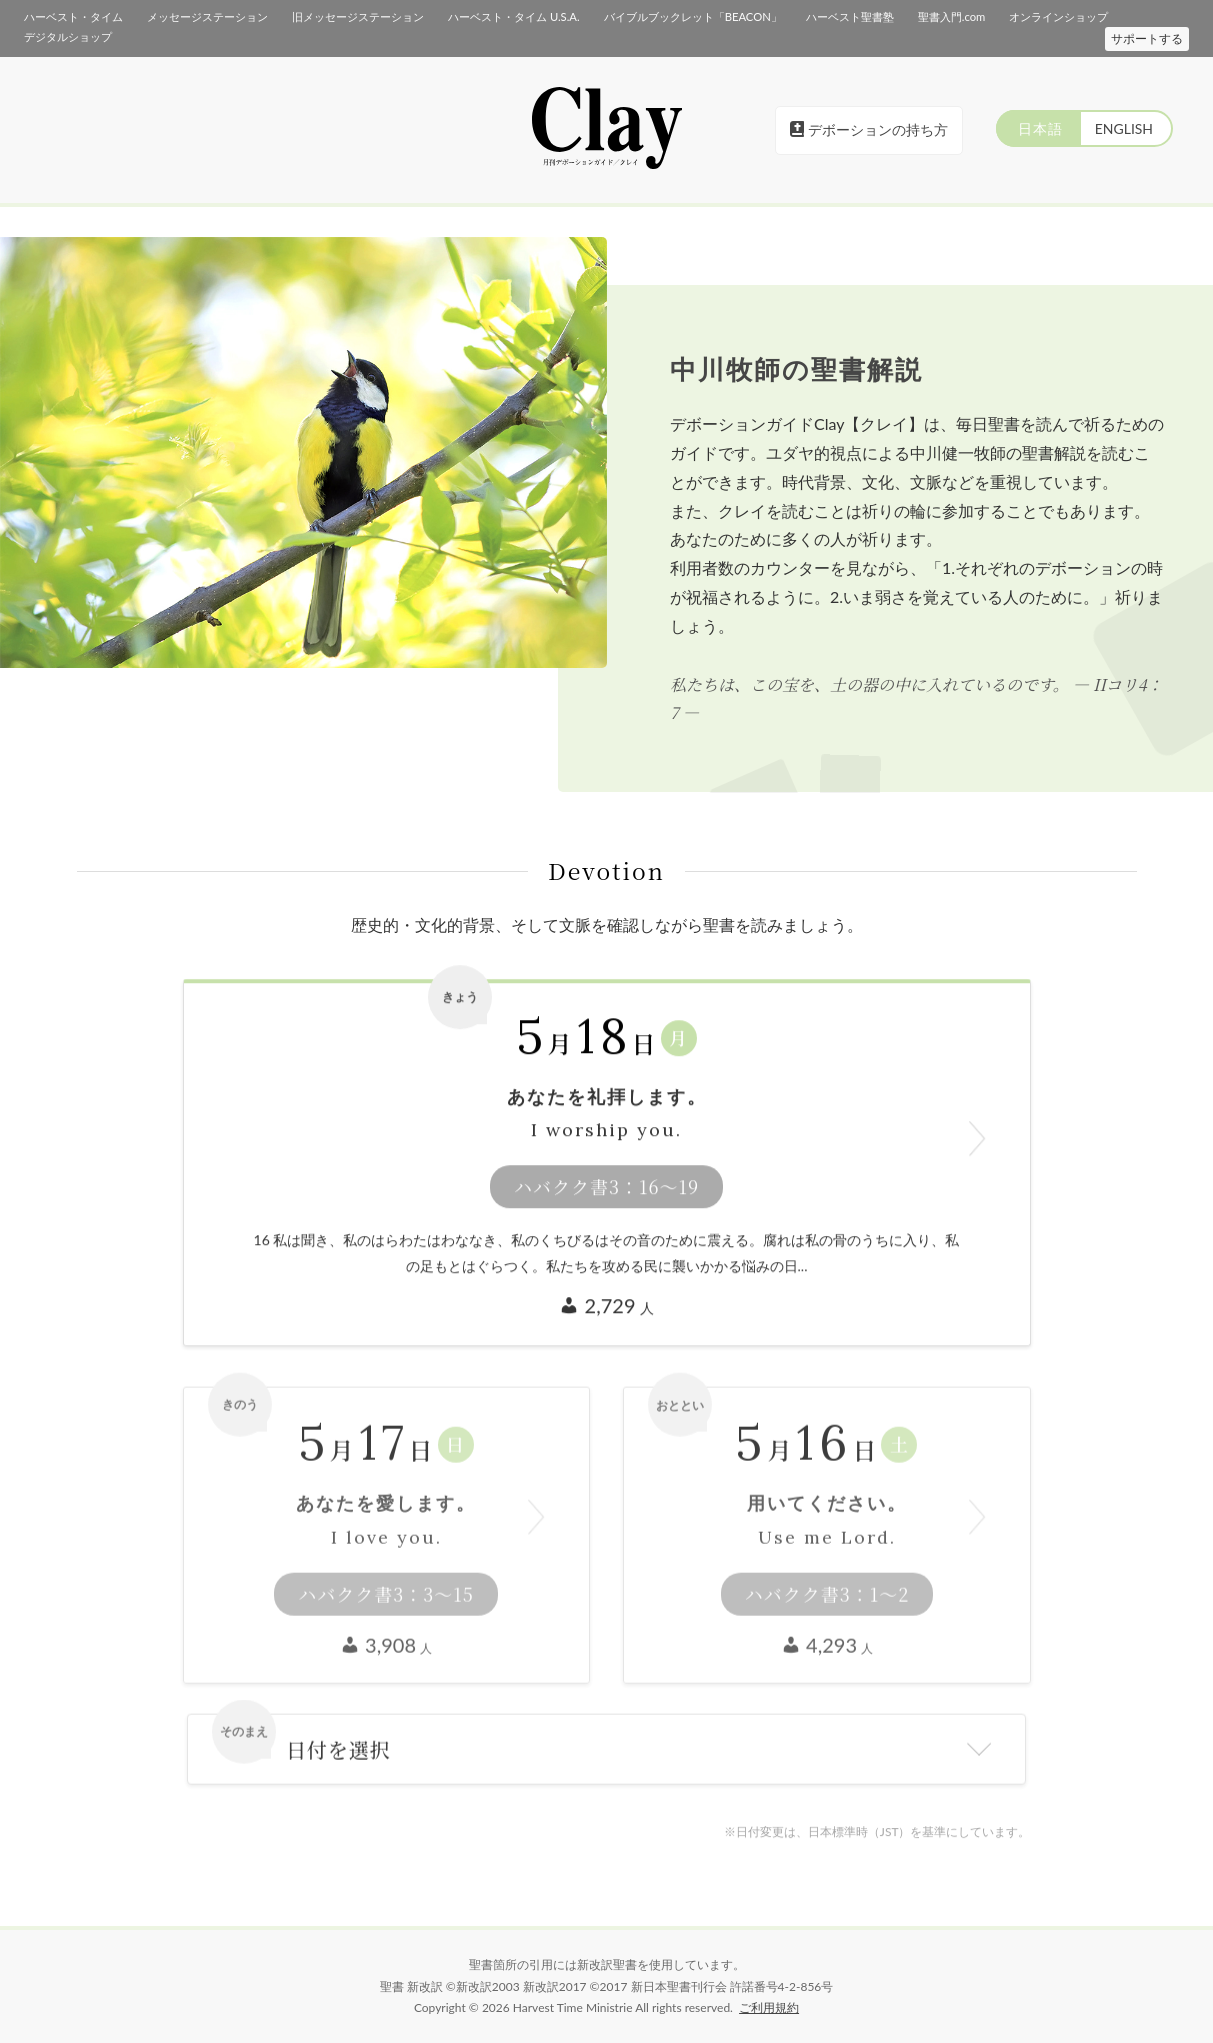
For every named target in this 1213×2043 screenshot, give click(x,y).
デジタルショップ (68, 36)
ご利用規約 (769, 2007)
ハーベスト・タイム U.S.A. (513, 16)
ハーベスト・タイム (73, 16)
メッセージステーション (207, 16)
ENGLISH (1123, 128)
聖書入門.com (950, 16)
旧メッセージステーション (358, 16)
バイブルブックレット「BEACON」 (692, 16)
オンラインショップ (1058, 16)
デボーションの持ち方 (869, 129)
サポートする (1147, 38)
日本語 (1037, 128)
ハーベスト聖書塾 (849, 16)
